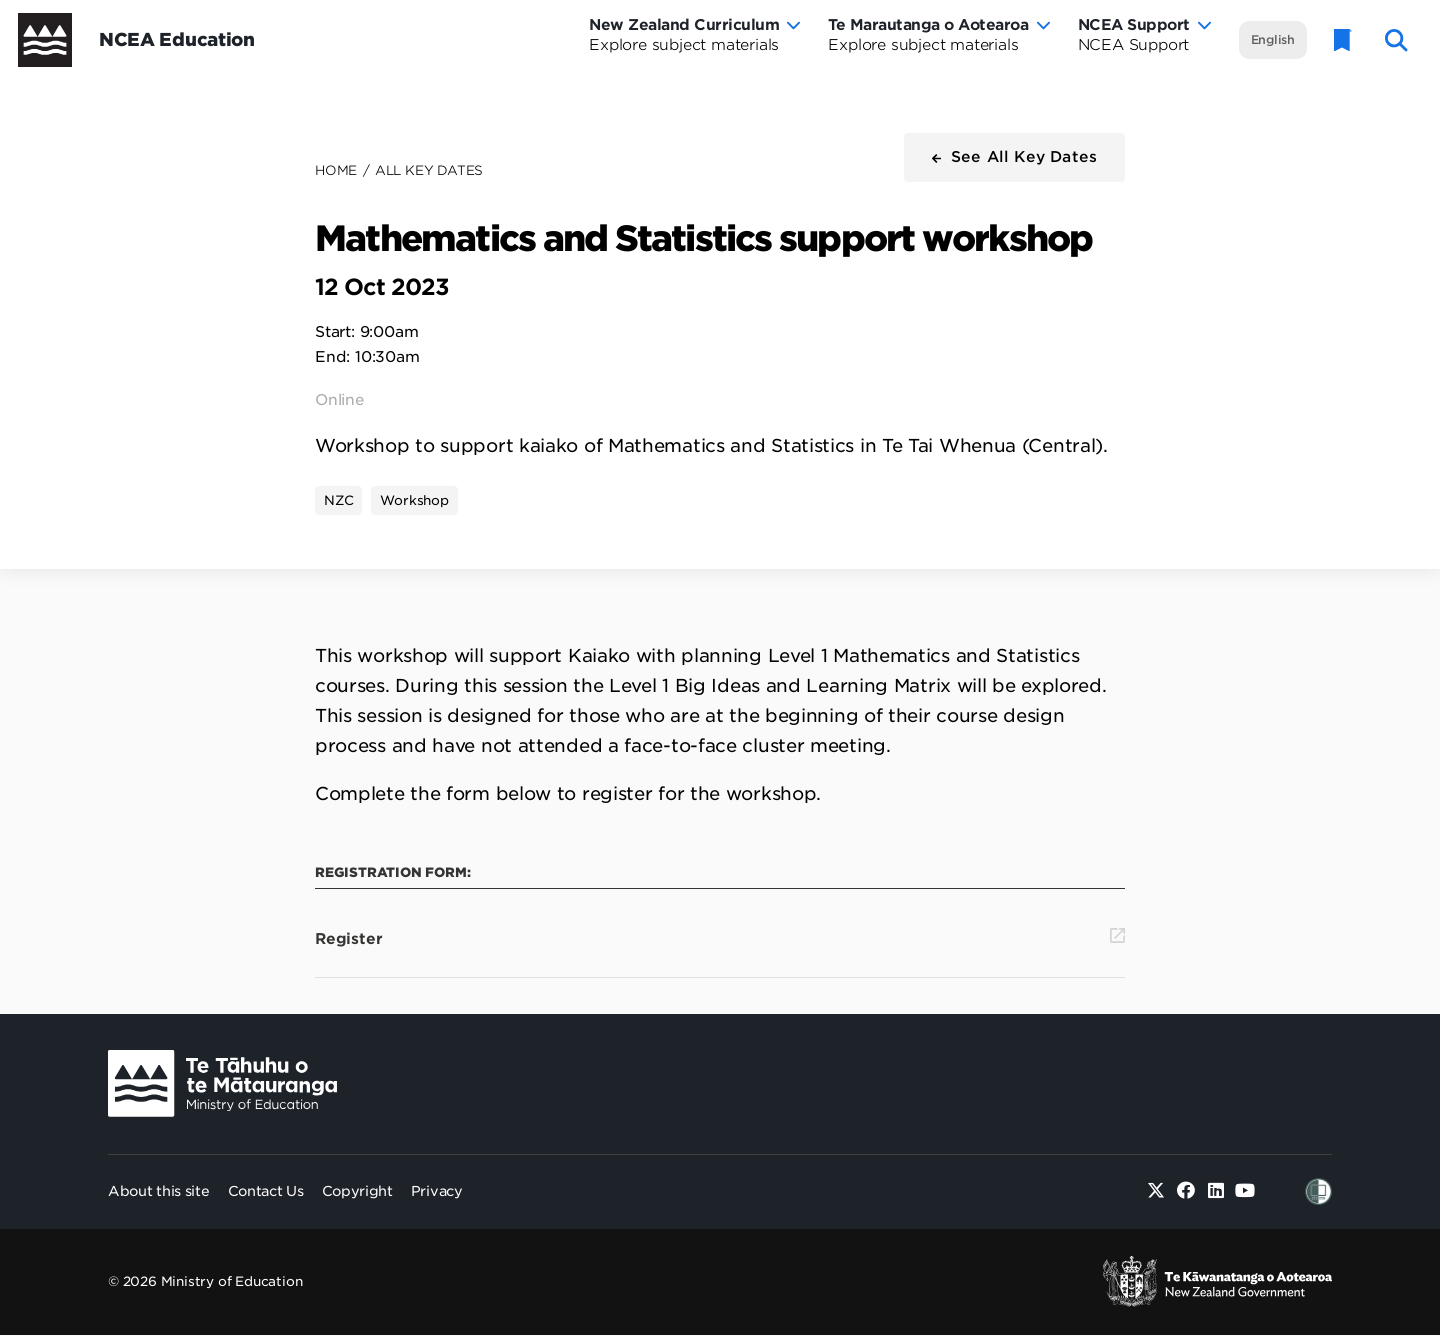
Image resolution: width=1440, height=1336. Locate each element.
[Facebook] (1186, 1191)
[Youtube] (1245, 1191)
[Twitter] (1156, 1191)
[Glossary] (1343, 40)
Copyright (357, 1191)
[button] (1014, 157)
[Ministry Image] (222, 1083)
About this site (159, 1191)
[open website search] (1396, 40)
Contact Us (266, 1191)
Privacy (437, 1191)
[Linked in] (1215, 1191)
